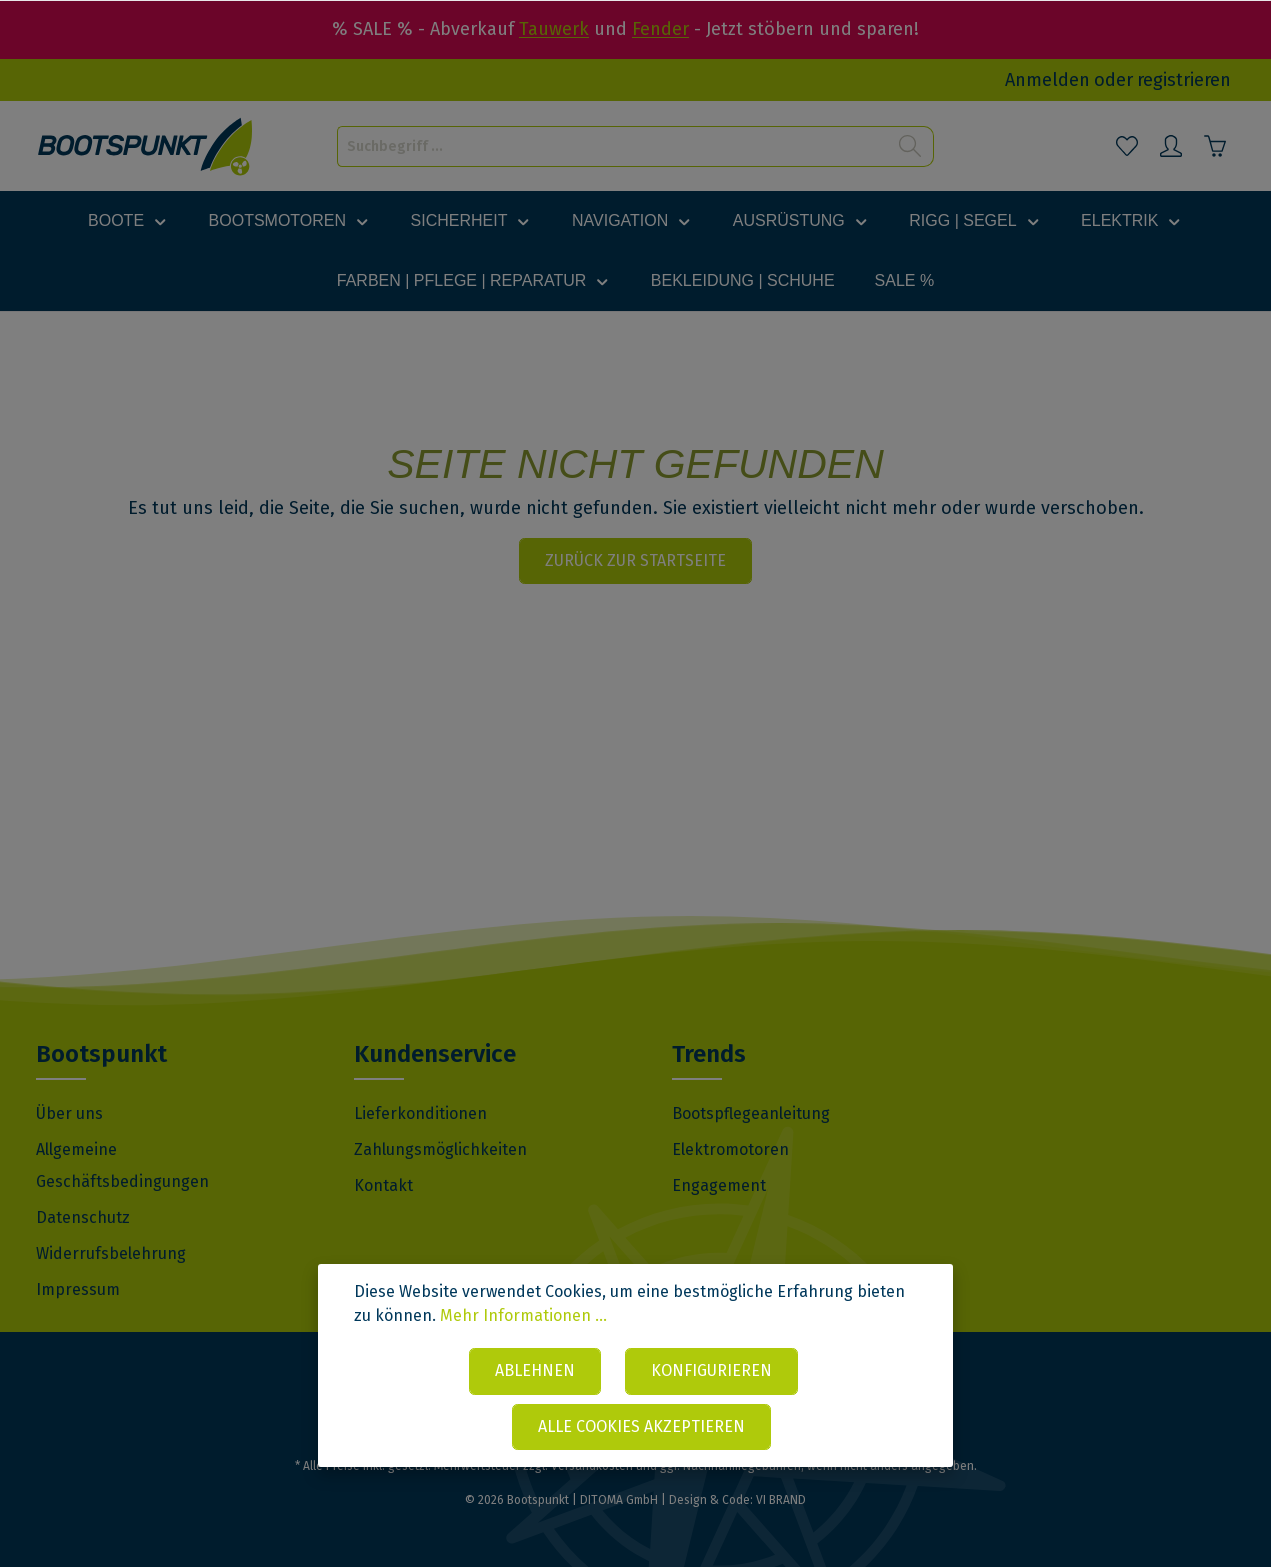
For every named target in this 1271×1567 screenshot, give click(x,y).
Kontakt (383, 1185)
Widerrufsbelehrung (111, 1253)
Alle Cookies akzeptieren (641, 1427)
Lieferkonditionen (420, 1113)
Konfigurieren (711, 1372)
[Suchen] (910, 146)
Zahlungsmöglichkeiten (440, 1149)
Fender (660, 29)
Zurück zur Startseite (635, 560)
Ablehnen (535, 1372)
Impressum (78, 1289)
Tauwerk (554, 29)
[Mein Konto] (1171, 146)
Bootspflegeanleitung (751, 1113)
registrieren (1184, 80)
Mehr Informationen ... (523, 1318)
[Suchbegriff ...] (613, 146)
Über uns (69, 1113)
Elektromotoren (730, 1149)
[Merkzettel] (1127, 146)
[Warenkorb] (1215, 146)
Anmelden (1047, 80)
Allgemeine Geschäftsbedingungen (122, 1165)
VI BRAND (781, 1500)
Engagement (719, 1185)
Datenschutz (83, 1217)
